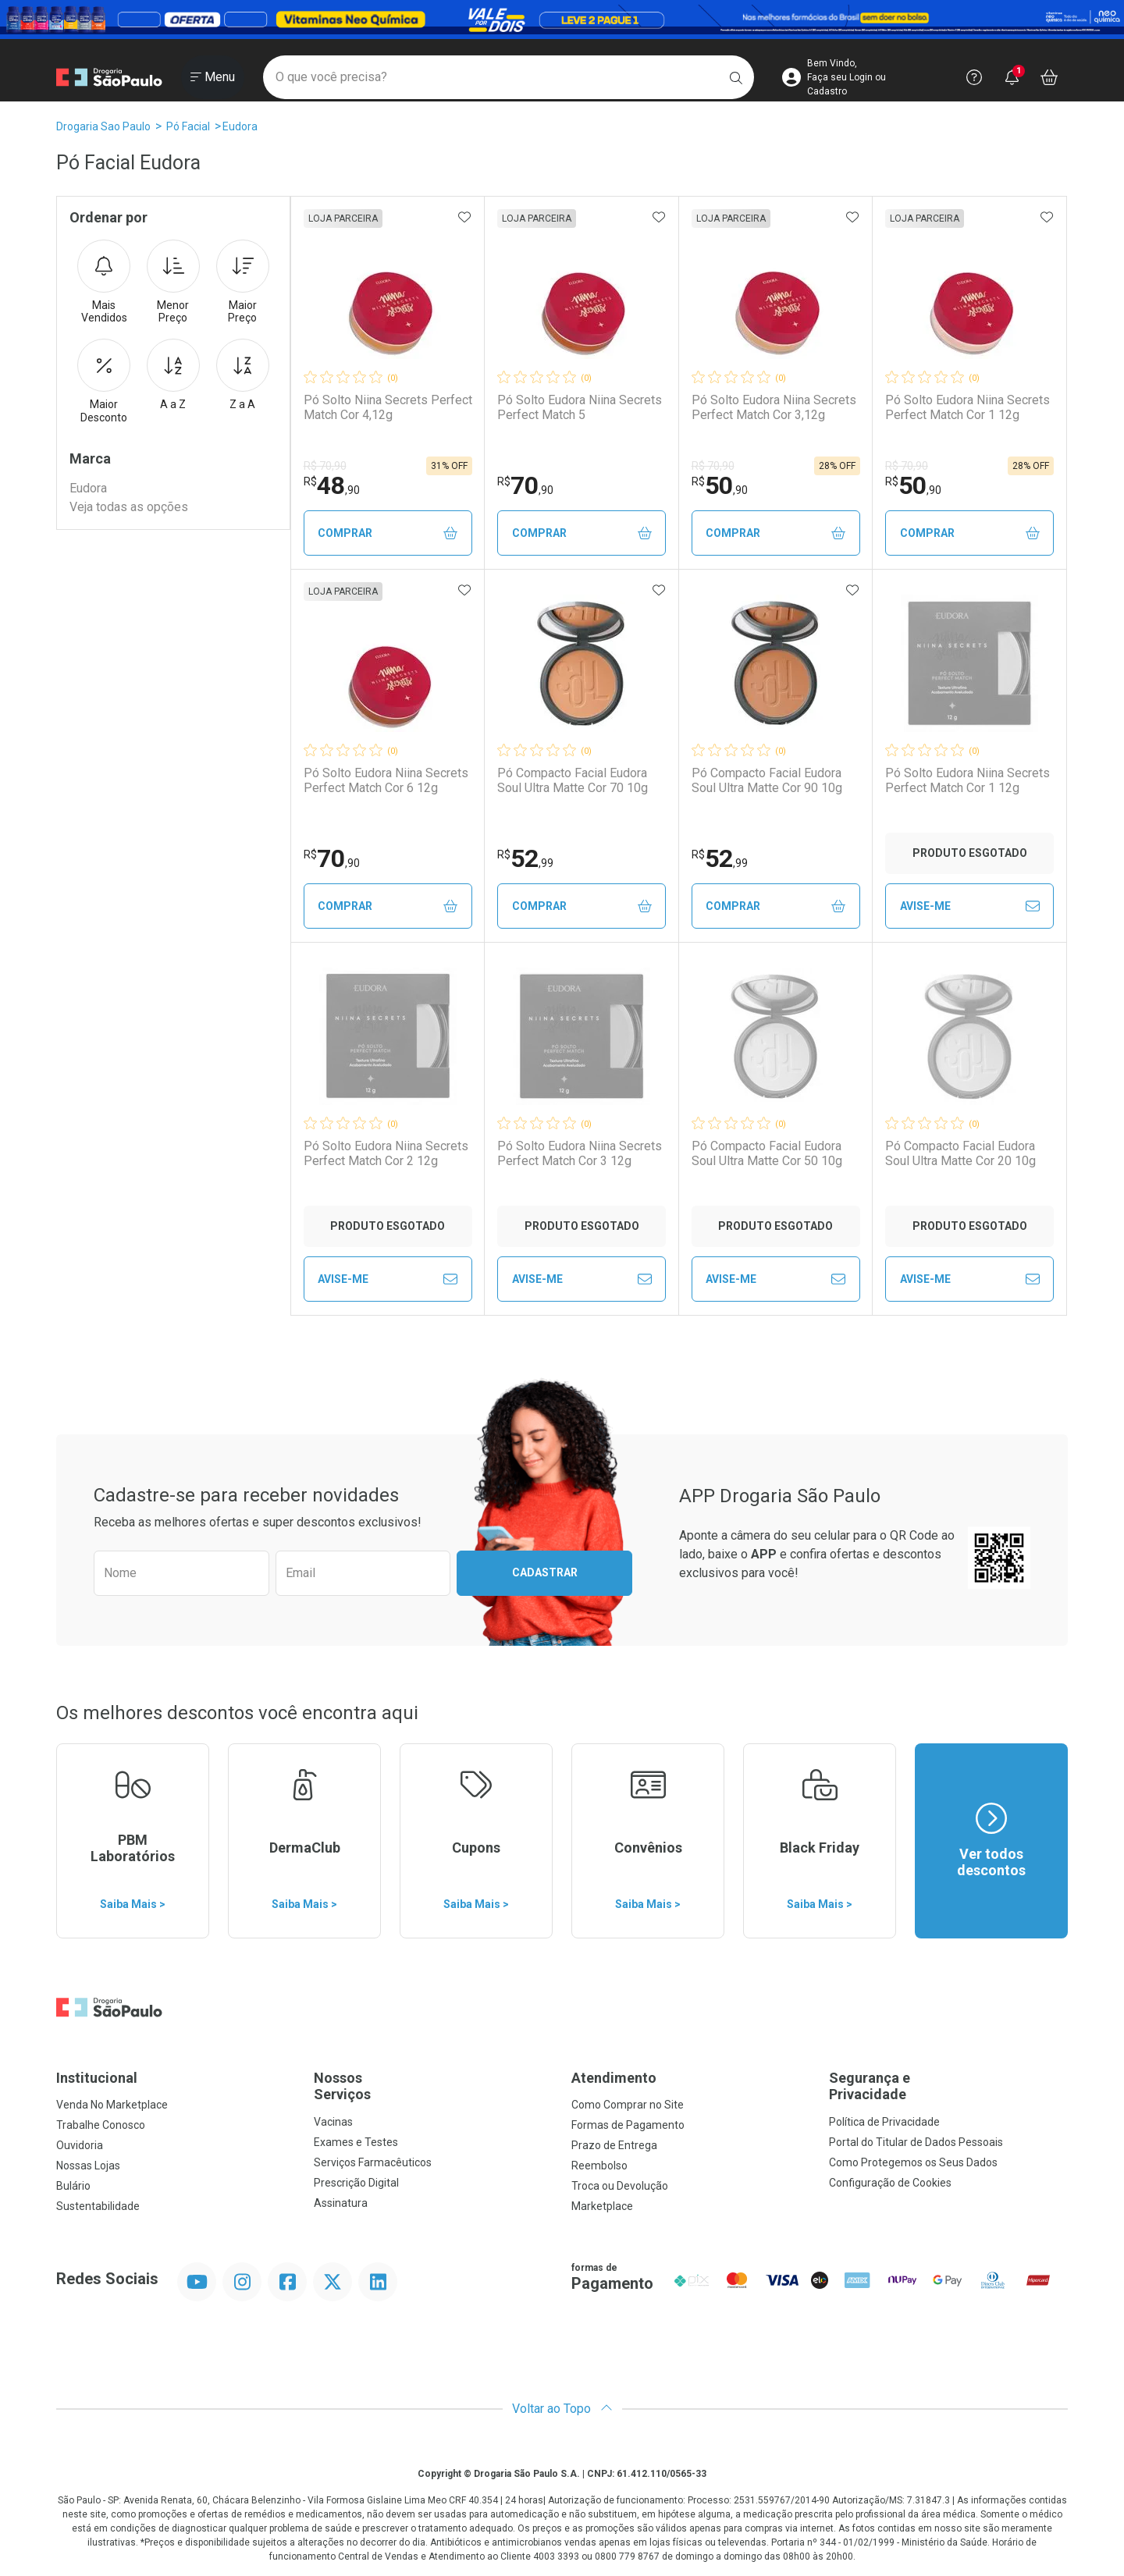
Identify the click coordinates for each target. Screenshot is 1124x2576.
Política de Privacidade (884, 2122)
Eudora (240, 126)
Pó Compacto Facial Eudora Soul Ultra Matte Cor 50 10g (767, 1153)
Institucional (96, 2078)
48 (332, 485)
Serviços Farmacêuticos (373, 2162)
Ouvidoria (79, 2145)
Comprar (387, 533)
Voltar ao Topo (562, 2408)
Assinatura (341, 2203)
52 (525, 858)
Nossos (433, 2086)
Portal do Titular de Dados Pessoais (916, 2142)
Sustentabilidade (98, 2206)
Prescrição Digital (356, 2182)
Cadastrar (545, 1572)
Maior (242, 282)
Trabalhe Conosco (100, 2125)
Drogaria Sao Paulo (103, 126)
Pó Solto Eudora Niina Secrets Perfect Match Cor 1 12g (967, 407)
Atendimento (613, 2078)
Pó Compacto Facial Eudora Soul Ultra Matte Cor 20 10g (960, 1153)
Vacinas (333, 2122)
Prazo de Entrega (614, 2145)
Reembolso (599, 2165)
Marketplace (602, 2206)
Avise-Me (970, 906)
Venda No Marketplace (112, 2104)
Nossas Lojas (88, 2165)
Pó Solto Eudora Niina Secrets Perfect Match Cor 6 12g (386, 780)
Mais (103, 282)
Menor (173, 282)
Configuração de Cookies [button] (890, 2182)
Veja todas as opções (128, 506)
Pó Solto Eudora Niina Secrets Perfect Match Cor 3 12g (579, 1153)
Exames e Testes (356, 2142)
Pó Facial (188, 126)
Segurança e (948, 2086)
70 (525, 485)
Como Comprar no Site (627, 2104)
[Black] (562, 19)
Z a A (242, 374)
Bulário (73, 2186)
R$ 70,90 (325, 466)
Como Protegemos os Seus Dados (913, 2162)
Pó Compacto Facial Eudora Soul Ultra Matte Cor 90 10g (767, 780)
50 (720, 485)
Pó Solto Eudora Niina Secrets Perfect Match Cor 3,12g (774, 407)
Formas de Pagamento (628, 2125)
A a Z (173, 374)
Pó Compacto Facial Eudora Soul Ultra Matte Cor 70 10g (572, 780)
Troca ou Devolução (619, 2186)
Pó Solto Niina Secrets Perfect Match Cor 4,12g (388, 407)
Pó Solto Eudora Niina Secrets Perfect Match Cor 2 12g (386, 1153)
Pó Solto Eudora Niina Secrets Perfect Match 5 (579, 407)
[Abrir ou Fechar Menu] (212, 77)
